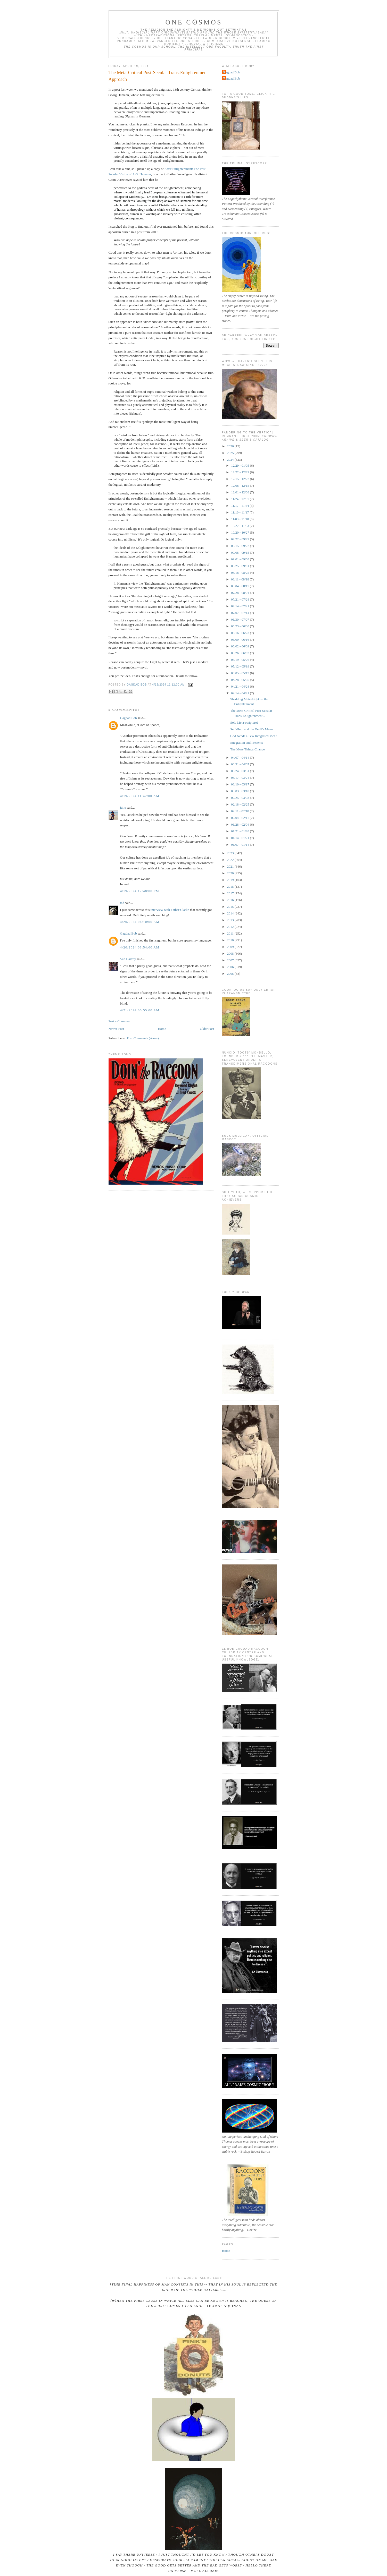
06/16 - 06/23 (240, 633)
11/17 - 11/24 (240, 506)
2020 (231, 873)
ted (122, 903)
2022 (231, 860)
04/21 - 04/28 (240, 686)
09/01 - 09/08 (240, 559)
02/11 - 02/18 (240, 811)
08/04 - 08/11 (240, 586)
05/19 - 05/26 (240, 660)
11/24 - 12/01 (240, 499)
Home (162, 1029)
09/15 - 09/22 (240, 546)
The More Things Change (247, 749)
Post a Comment (120, 1021)
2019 (231, 880)
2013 (231, 920)
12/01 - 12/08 (240, 492)
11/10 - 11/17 (240, 512)
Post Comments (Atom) (143, 1038)
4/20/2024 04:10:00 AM (140, 922)
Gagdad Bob (128, 718)
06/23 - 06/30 (240, 626)
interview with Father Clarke (170, 910)
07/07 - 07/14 (240, 613)
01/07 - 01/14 (240, 844)
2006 (231, 967)
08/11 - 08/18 (240, 579)
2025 (231, 453)
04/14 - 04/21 (240, 693)
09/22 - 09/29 (240, 539)
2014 (231, 913)
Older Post (207, 1029)
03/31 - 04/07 (240, 764)
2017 (231, 893)
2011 (231, 933)
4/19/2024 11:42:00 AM (140, 796)
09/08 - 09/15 (240, 552)
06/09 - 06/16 (240, 639)
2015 (231, 907)
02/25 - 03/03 (240, 798)
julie (123, 807)
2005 (231, 973)
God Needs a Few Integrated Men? (253, 736)
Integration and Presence (247, 742)
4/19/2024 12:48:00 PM (139, 891)
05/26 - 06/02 (240, 653)
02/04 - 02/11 (240, 818)
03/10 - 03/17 (240, 784)
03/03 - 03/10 (240, 791)
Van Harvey (128, 959)
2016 (231, 900)
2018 (231, 886)
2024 (231, 459)
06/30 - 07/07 (240, 619)
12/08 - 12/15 (240, 485)
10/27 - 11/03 (240, 526)
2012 (231, 927)
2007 (231, 960)
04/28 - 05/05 (240, 680)
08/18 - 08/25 (240, 573)
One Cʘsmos (193, 22)
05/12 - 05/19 (240, 666)
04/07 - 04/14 (240, 757)
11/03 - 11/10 (240, 519)
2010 (231, 940)
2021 (231, 866)
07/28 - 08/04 (240, 593)
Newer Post (116, 1029)
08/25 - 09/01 (240, 566)
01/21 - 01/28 (240, 831)
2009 (231, 947)
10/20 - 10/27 (240, 532)
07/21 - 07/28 (240, 599)
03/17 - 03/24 (240, 778)
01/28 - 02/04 (240, 824)
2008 (231, 953)
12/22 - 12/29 (240, 472)
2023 (231, 853)
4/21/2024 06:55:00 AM (140, 1010)
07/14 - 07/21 (240, 606)
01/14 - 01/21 (240, 838)
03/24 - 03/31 (240, 771)
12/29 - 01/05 (240, 465)
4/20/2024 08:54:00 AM (140, 947)
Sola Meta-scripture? (244, 722)
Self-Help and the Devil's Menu (251, 729)
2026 (231, 446)
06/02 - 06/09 (240, 646)
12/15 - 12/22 (240, 479)
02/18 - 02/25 (240, 804)
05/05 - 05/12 (240, 673)
